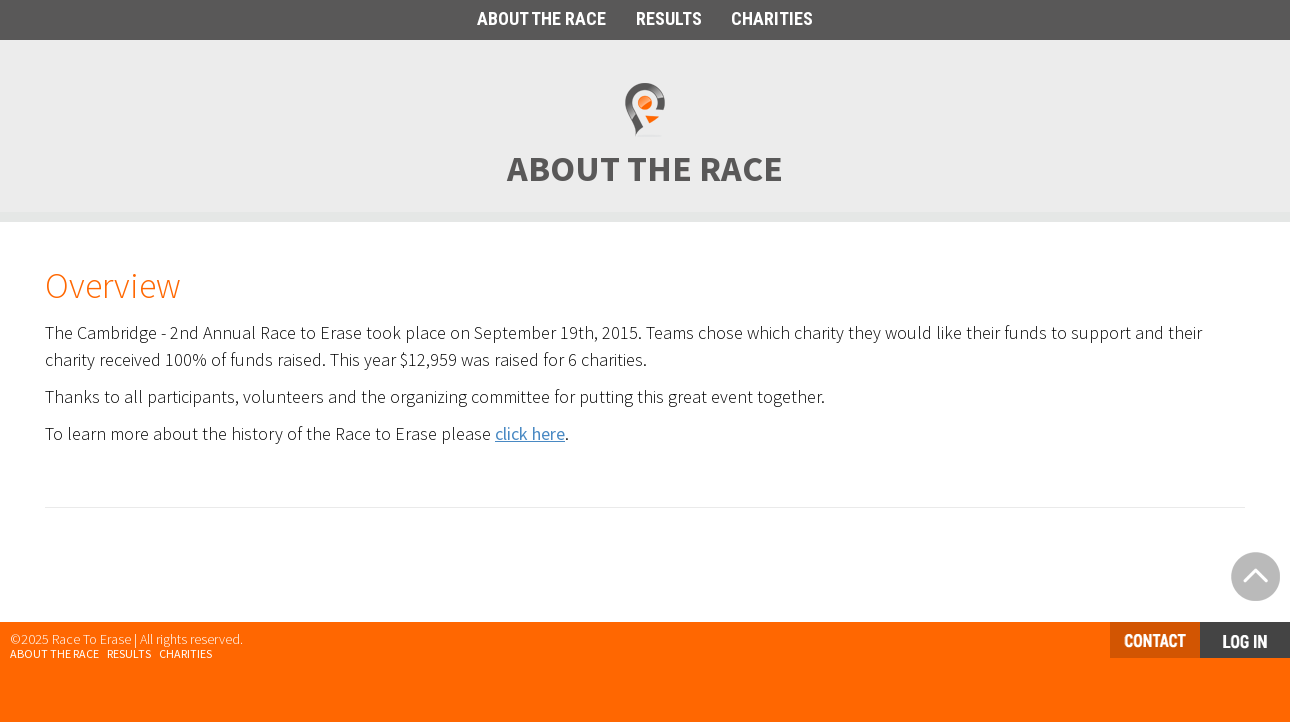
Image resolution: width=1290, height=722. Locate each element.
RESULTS (669, 18)
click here (530, 433)
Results (129, 653)
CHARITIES (772, 18)
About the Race (54, 653)
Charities (185, 653)
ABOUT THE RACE (541, 18)
